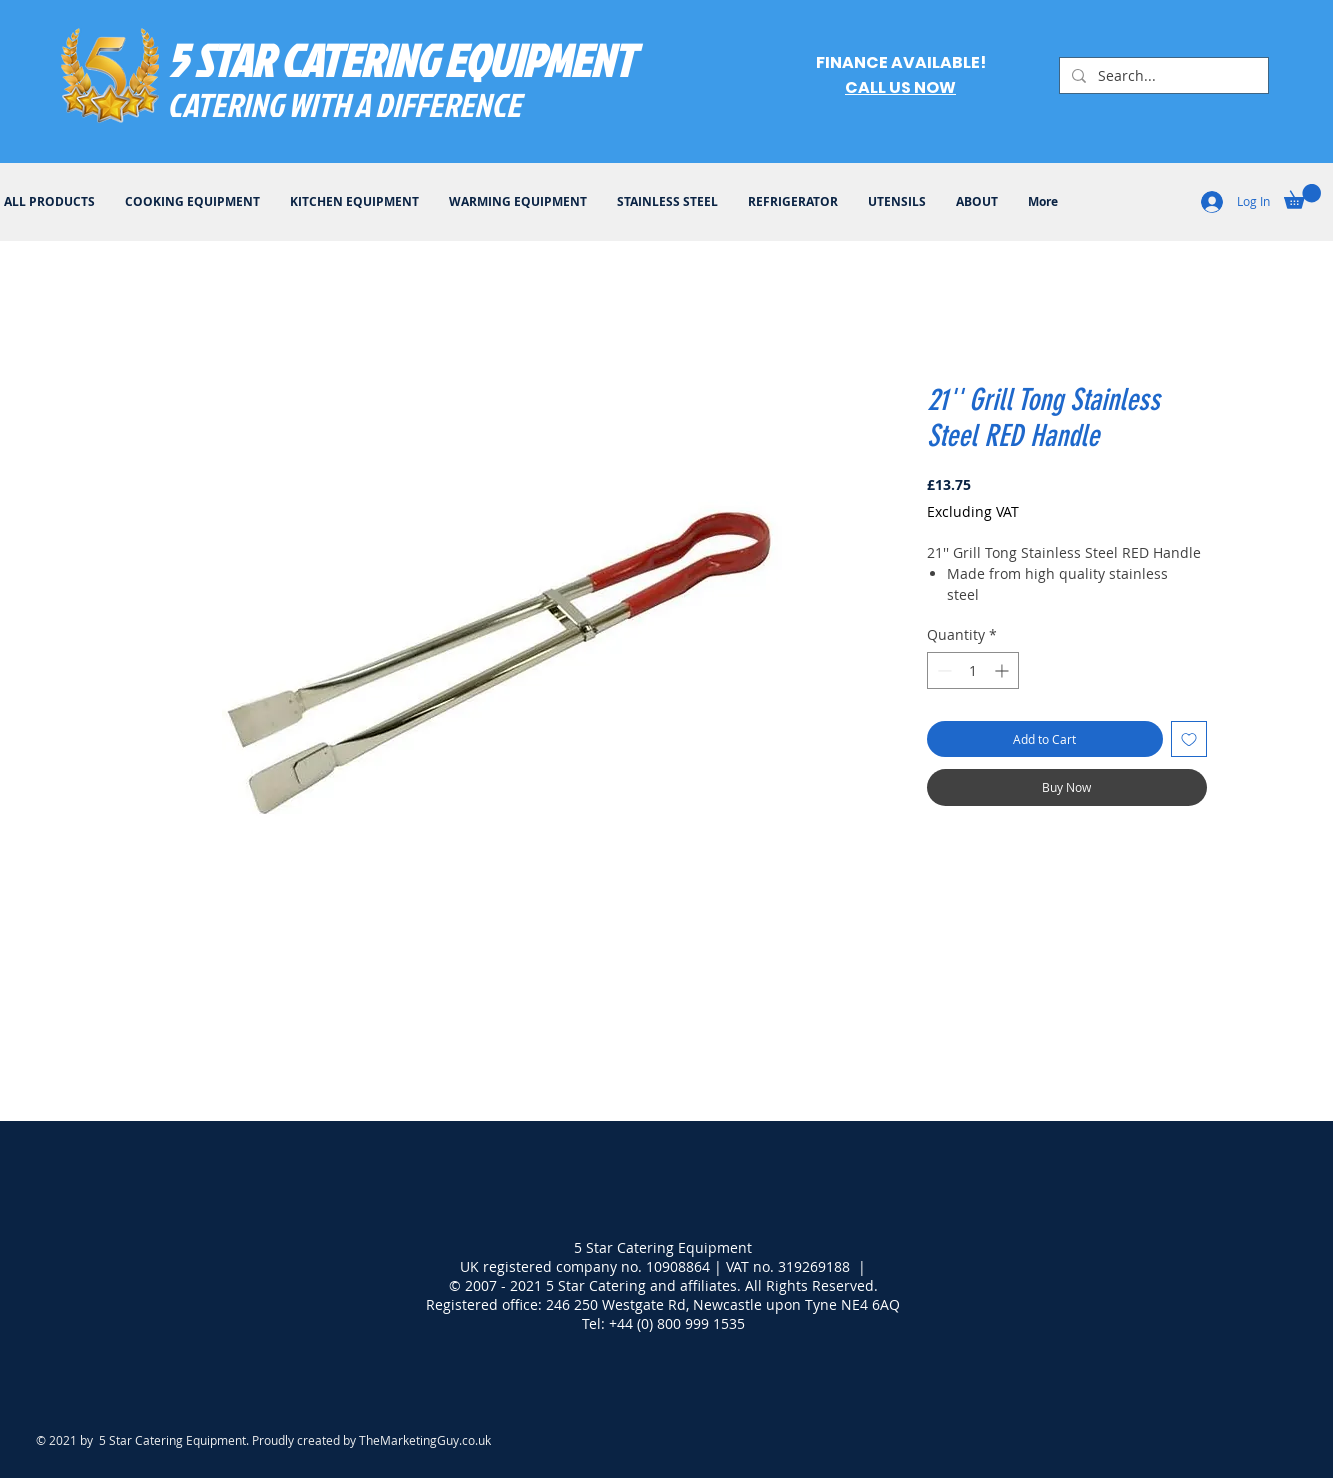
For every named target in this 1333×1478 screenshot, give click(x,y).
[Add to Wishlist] (1189, 739)
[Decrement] (942, 670)
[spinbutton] (973, 670)
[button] (1302, 196)
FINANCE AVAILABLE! (901, 62)
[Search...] (1162, 76)
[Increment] (1003, 670)
